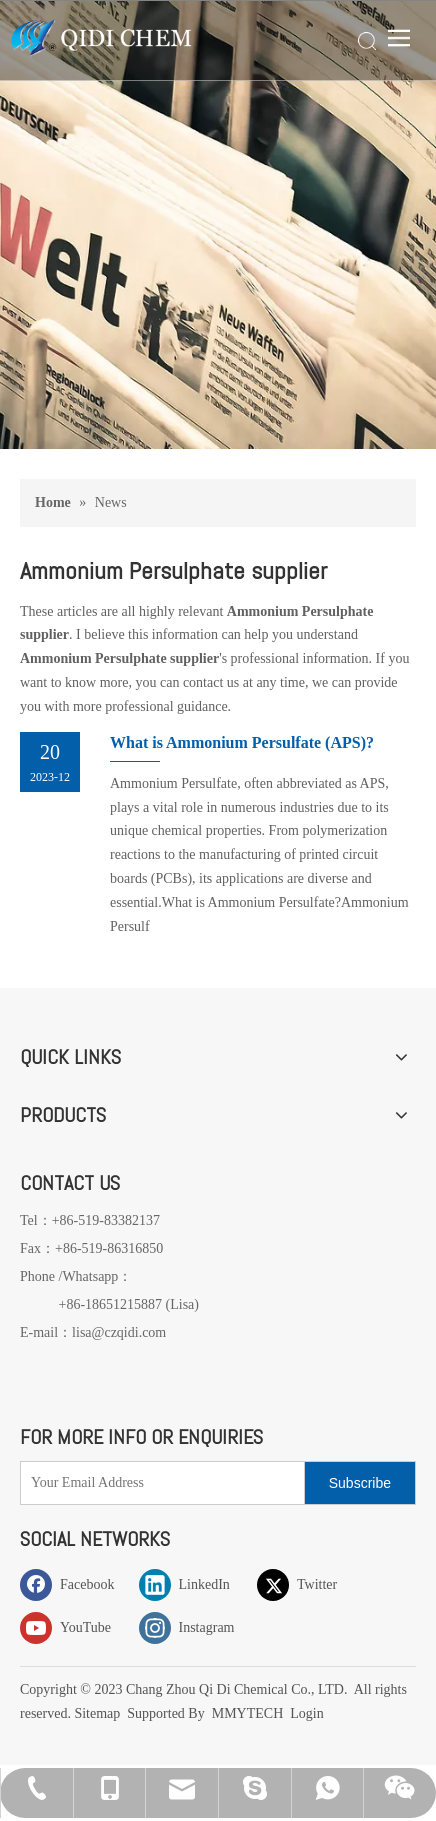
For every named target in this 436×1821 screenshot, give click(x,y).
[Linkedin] (194, 1584)
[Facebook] (75, 1584)
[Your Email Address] (158, 1483)
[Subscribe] (360, 1483)
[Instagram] (194, 1627)
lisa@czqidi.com (119, 1332)
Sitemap (98, 1713)
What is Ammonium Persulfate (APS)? (242, 742)
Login (306, 1713)
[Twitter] (312, 1584)
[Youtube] (75, 1627)
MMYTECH (248, 1713)
